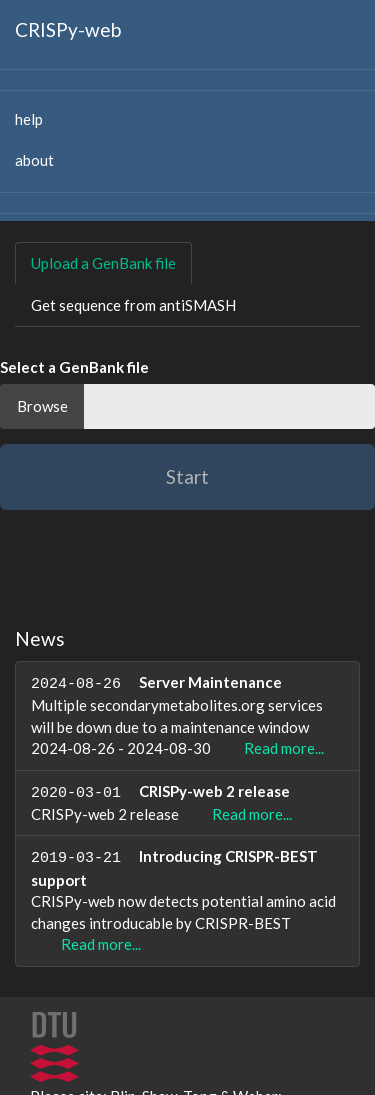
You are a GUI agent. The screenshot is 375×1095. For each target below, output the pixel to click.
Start (187, 476)
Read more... (284, 752)
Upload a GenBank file (103, 263)
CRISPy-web (68, 29)
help (29, 119)
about (34, 160)
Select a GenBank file (74, 367)
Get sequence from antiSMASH (133, 305)
